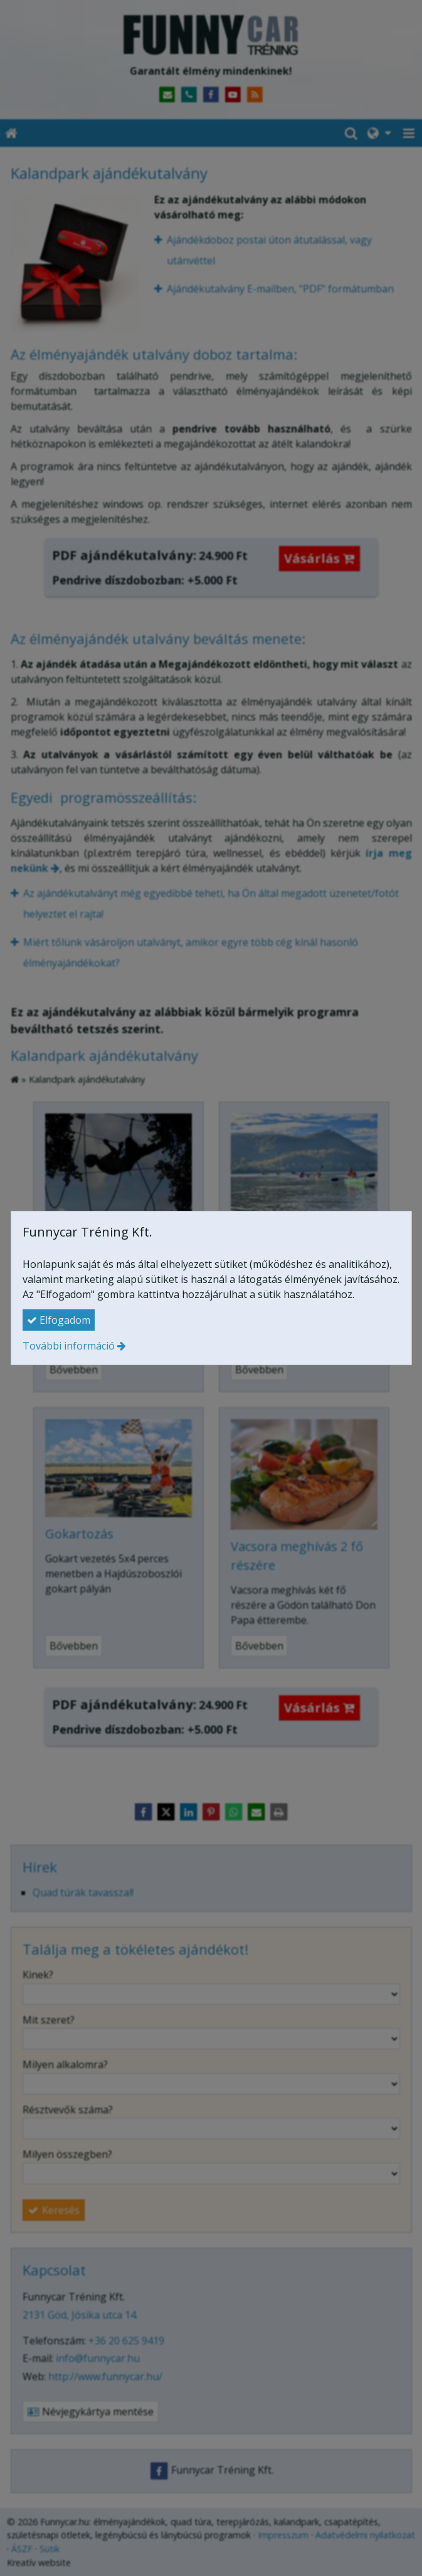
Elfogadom (58, 1320)
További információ (69, 1346)
